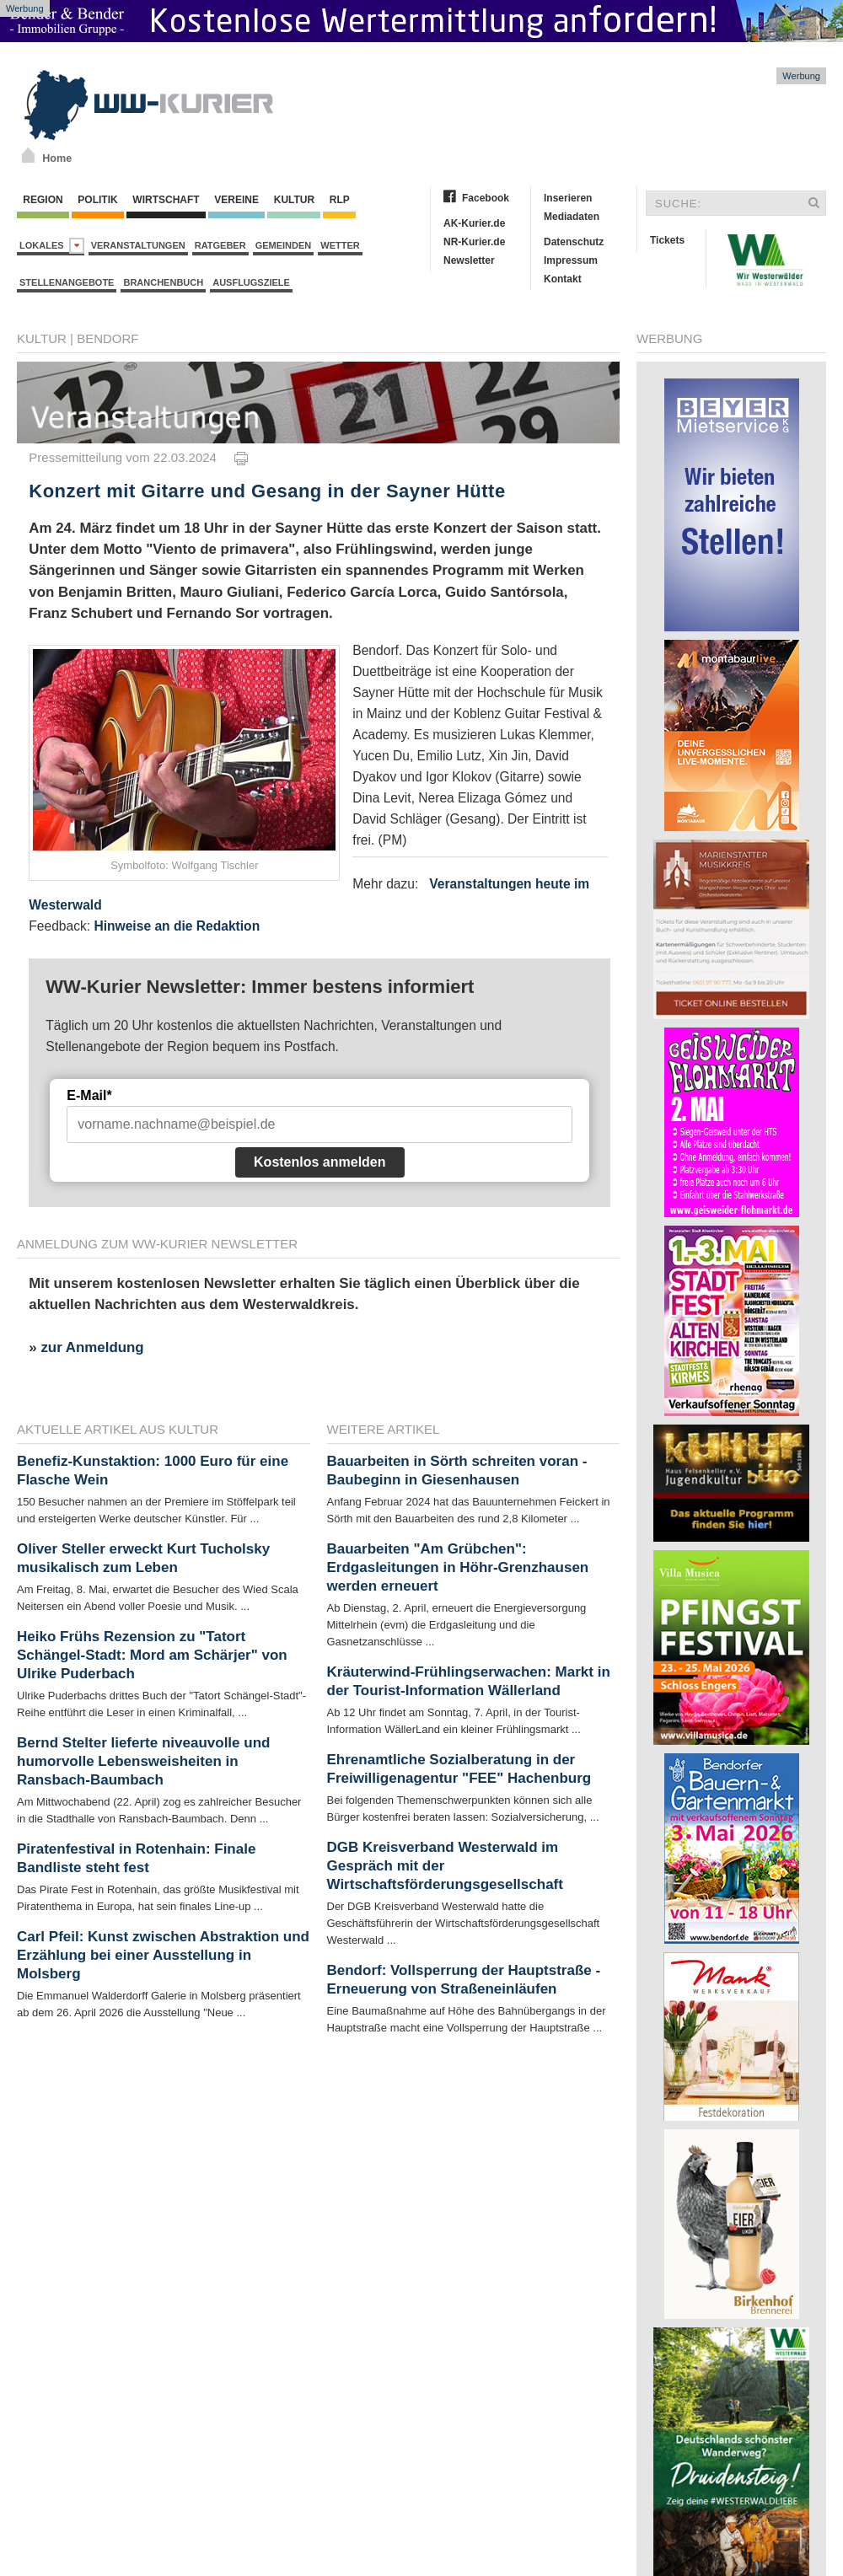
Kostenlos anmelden (319, 1162)
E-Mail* (89, 1095)
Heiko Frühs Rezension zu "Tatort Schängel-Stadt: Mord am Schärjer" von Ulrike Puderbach (152, 1655)
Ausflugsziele (251, 282)
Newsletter (469, 260)
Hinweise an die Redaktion (177, 926)
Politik (98, 200)
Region (43, 200)
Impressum (571, 260)
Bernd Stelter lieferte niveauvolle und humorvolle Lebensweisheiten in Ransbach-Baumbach (143, 1761)
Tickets (667, 240)
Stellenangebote (66, 282)
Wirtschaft (166, 200)
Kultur (294, 200)
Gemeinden (283, 245)
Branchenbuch (163, 282)
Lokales (51, 246)
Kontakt (563, 279)
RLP (339, 200)
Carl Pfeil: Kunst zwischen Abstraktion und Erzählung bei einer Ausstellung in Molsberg (163, 1955)
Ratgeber (220, 245)
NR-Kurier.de (474, 242)
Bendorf (107, 338)
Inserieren (568, 198)
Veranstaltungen (138, 245)
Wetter (339, 245)
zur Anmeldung (91, 1347)
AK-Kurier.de (474, 223)
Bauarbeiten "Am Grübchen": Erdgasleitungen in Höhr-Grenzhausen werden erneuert (458, 1567)
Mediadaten (571, 217)
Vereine (236, 200)
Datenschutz (574, 242)
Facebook (485, 198)
